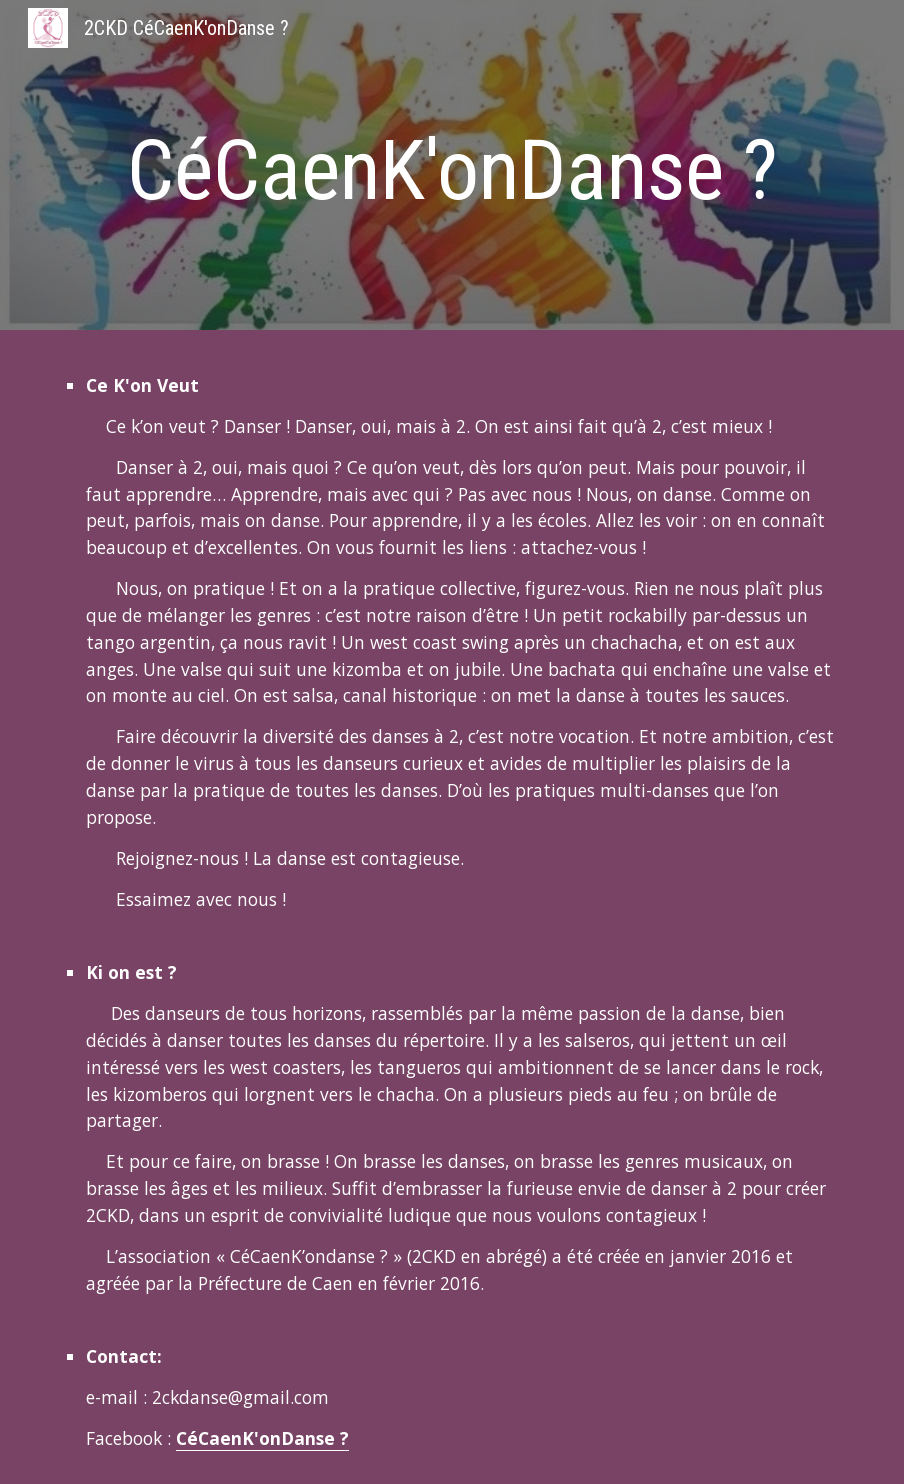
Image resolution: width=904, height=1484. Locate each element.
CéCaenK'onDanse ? (262, 1438)
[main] (452, 170)
